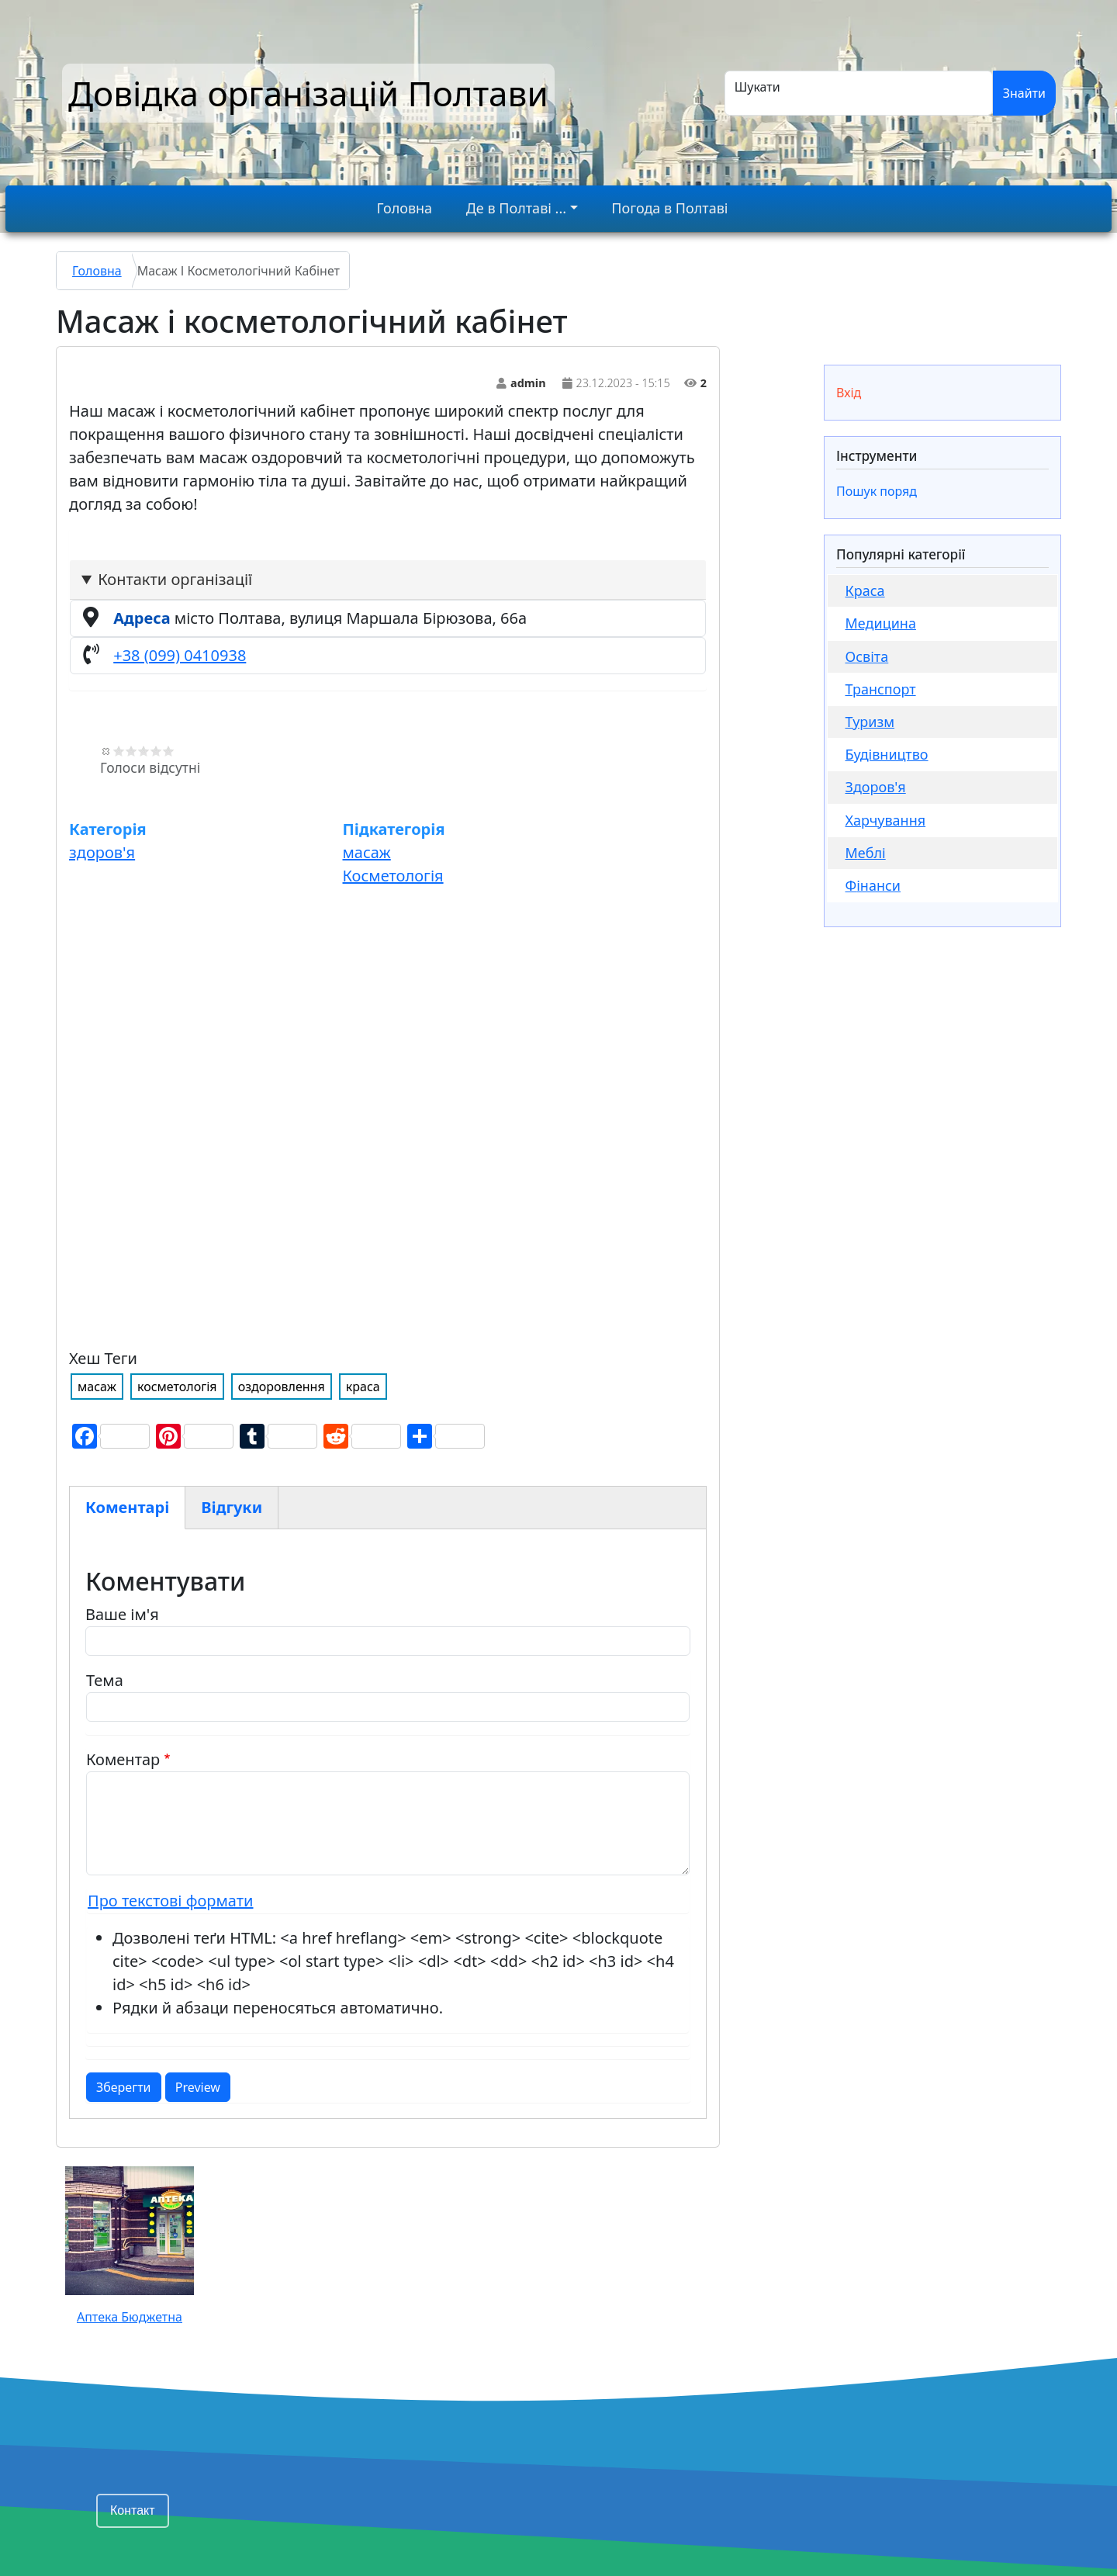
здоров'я (102, 852)
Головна (405, 208)
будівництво (887, 754)
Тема (104, 1680)
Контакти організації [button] (175, 579)
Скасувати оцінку (106, 751)
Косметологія (393, 875)
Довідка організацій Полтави (308, 93)
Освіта (867, 656)
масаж (367, 852)
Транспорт (881, 689)
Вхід (848, 392)
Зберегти (123, 2087)
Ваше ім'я (122, 1614)
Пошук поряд (876, 491)
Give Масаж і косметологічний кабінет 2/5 (131, 751)
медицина (881, 623)
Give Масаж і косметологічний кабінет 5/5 (168, 751)
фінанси (873, 885)
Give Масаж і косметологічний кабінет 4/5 (156, 751)
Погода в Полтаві (669, 208)
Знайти (1024, 93)
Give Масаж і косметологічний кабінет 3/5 (143, 751)
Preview (197, 2087)
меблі (866, 852)
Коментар (123, 1759)
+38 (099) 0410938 (179, 655)
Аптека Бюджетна (129, 2316)
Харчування (886, 820)
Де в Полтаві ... (516, 208)
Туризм (870, 721)
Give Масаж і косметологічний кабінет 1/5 (118, 751)
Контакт (132, 2510)
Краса (865, 590)
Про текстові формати (171, 1900)
